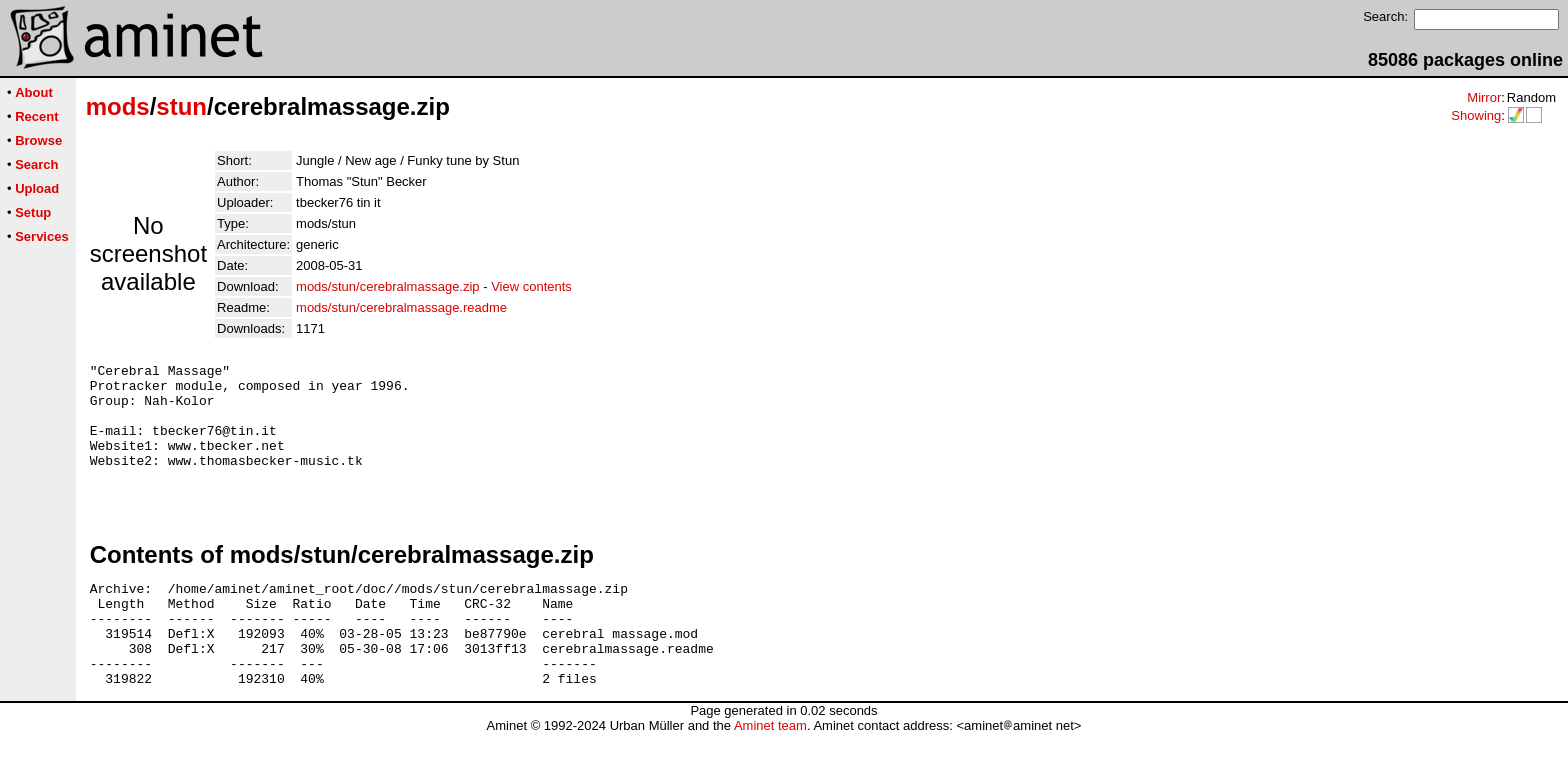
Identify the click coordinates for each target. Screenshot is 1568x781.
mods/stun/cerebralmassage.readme (401, 307)
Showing (1476, 115)
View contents (531, 286)
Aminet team (770, 773)
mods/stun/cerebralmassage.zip (388, 286)
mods (118, 106)
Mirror (1484, 97)
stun (181, 106)
